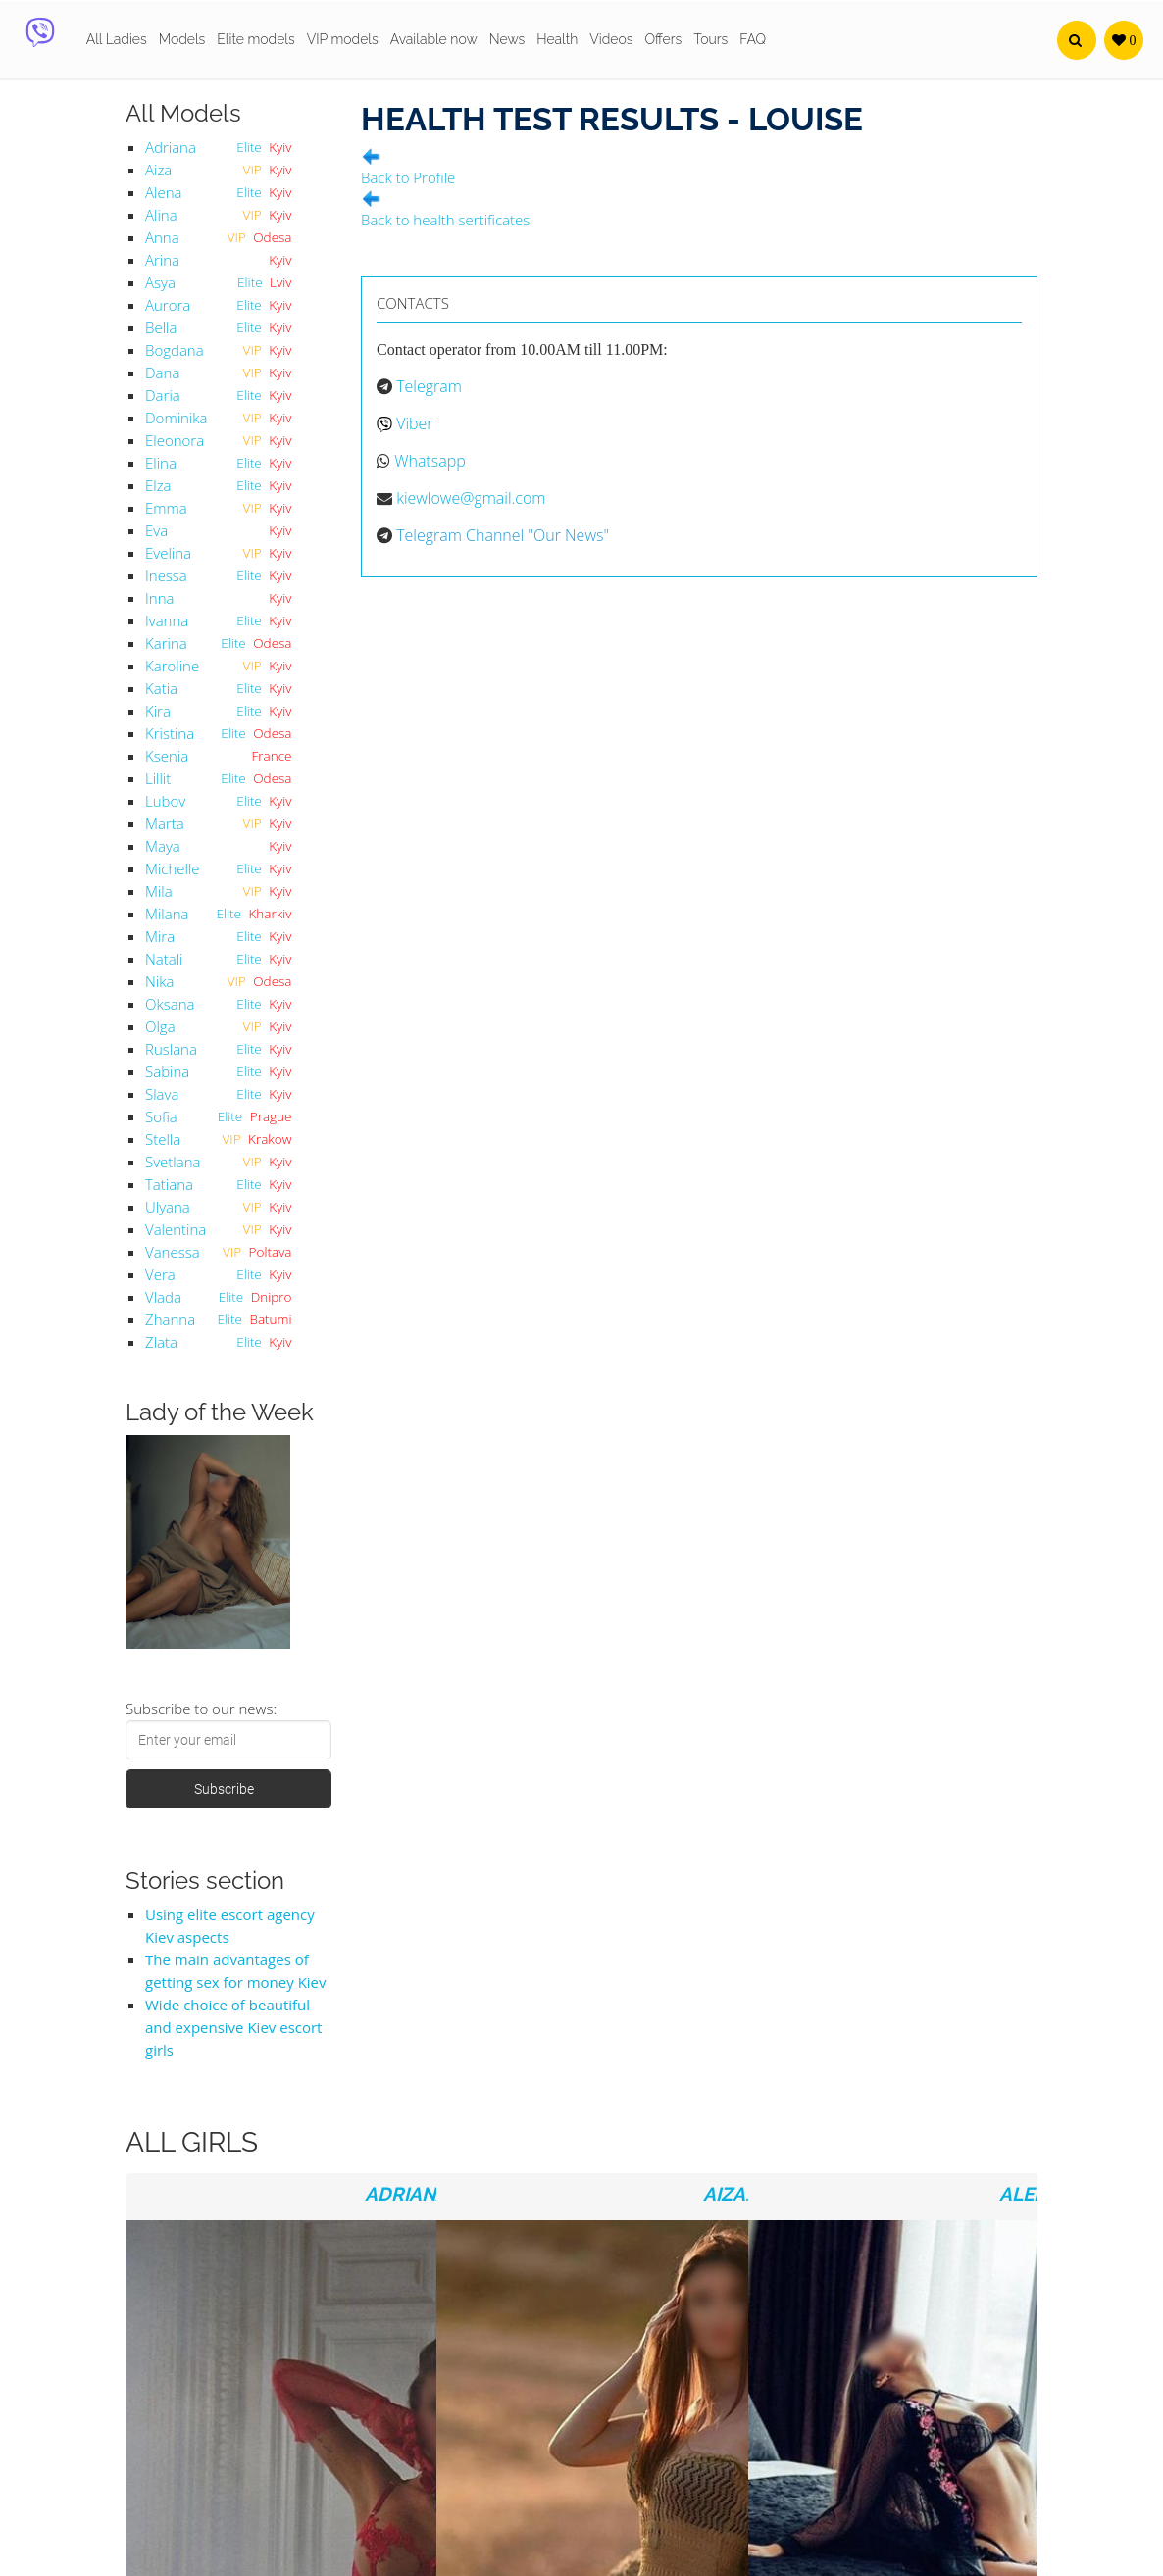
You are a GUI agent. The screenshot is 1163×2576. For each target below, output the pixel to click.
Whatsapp (430, 460)
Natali (164, 958)
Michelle (172, 868)
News (507, 39)
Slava (161, 1094)
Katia (161, 688)
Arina (162, 260)
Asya (160, 282)
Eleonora (174, 440)
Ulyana (167, 1206)
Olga (160, 1026)
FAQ (752, 39)
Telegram (429, 386)
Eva (156, 530)
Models (182, 39)
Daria (162, 395)
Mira (160, 936)
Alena (163, 192)
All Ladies (116, 39)
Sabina (167, 1071)
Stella (162, 1139)
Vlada (163, 1297)
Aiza (158, 169)
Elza (158, 485)
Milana (166, 913)
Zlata (161, 1342)
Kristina (169, 733)
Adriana (170, 147)
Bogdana (174, 350)
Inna (159, 598)
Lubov (165, 801)
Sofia (161, 1116)
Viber (414, 423)
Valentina (175, 1229)
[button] (1076, 40)
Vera (160, 1274)
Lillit (158, 778)
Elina (161, 462)
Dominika (176, 417)
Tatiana (169, 1184)
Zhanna (170, 1319)
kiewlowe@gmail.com (470, 498)
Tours (710, 39)
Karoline (172, 665)
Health (557, 39)
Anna (162, 237)
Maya (162, 846)
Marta (164, 823)
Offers (663, 39)
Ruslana (171, 1049)
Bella (161, 327)
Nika (159, 981)
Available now (434, 39)
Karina (166, 643)
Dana (162, 372)
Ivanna (166, 620)
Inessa (166, 575)
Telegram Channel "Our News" (502, 535)
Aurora (167, 305)
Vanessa (172, 1252)
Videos (610, 39)
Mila (159, 891)
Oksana (169, 1004)
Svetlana (172, 1161)
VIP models (343, 39)
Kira (158, 710)
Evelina (168, 553)
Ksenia (166, 756)
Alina (161, 214)
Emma (166, 508)
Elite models (255, 39)
